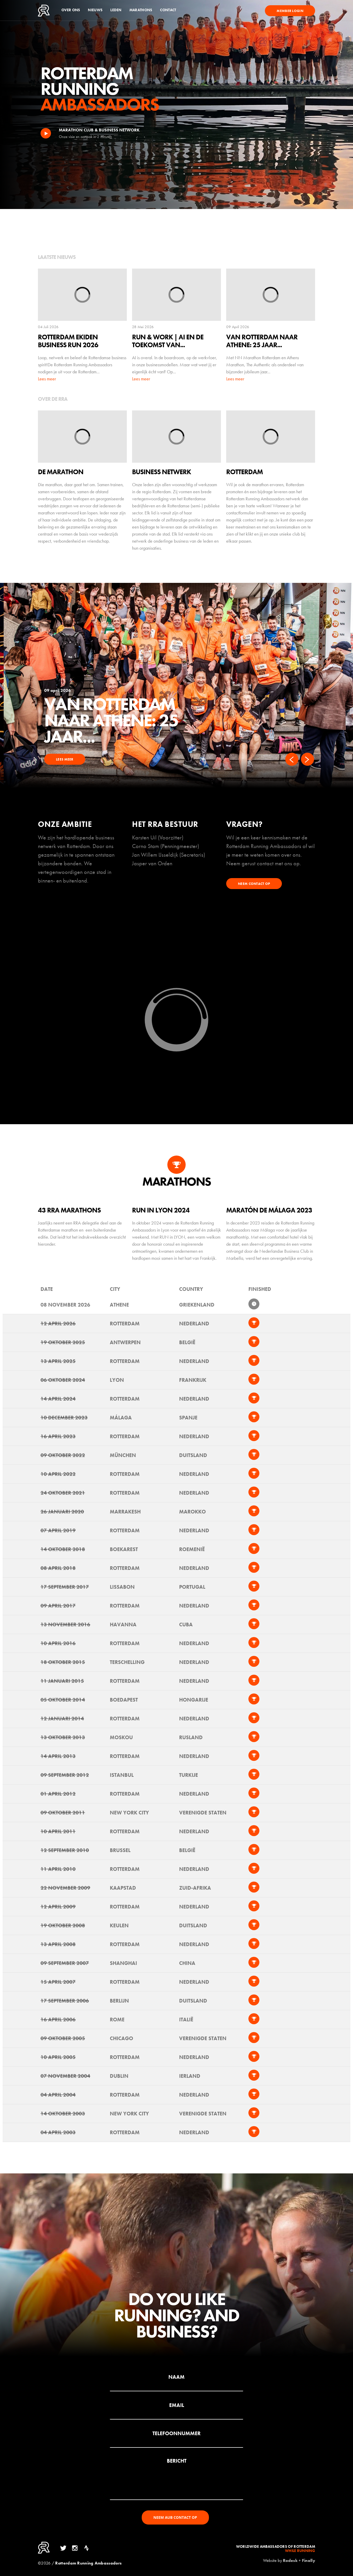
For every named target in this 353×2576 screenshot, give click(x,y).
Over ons (70, 10)
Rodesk (290, 2560)
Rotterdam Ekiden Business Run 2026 (117, 712)
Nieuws (95, 10)
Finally (308, 2560)
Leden (116, 10)
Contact (168, 10)
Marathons (140, 10)
